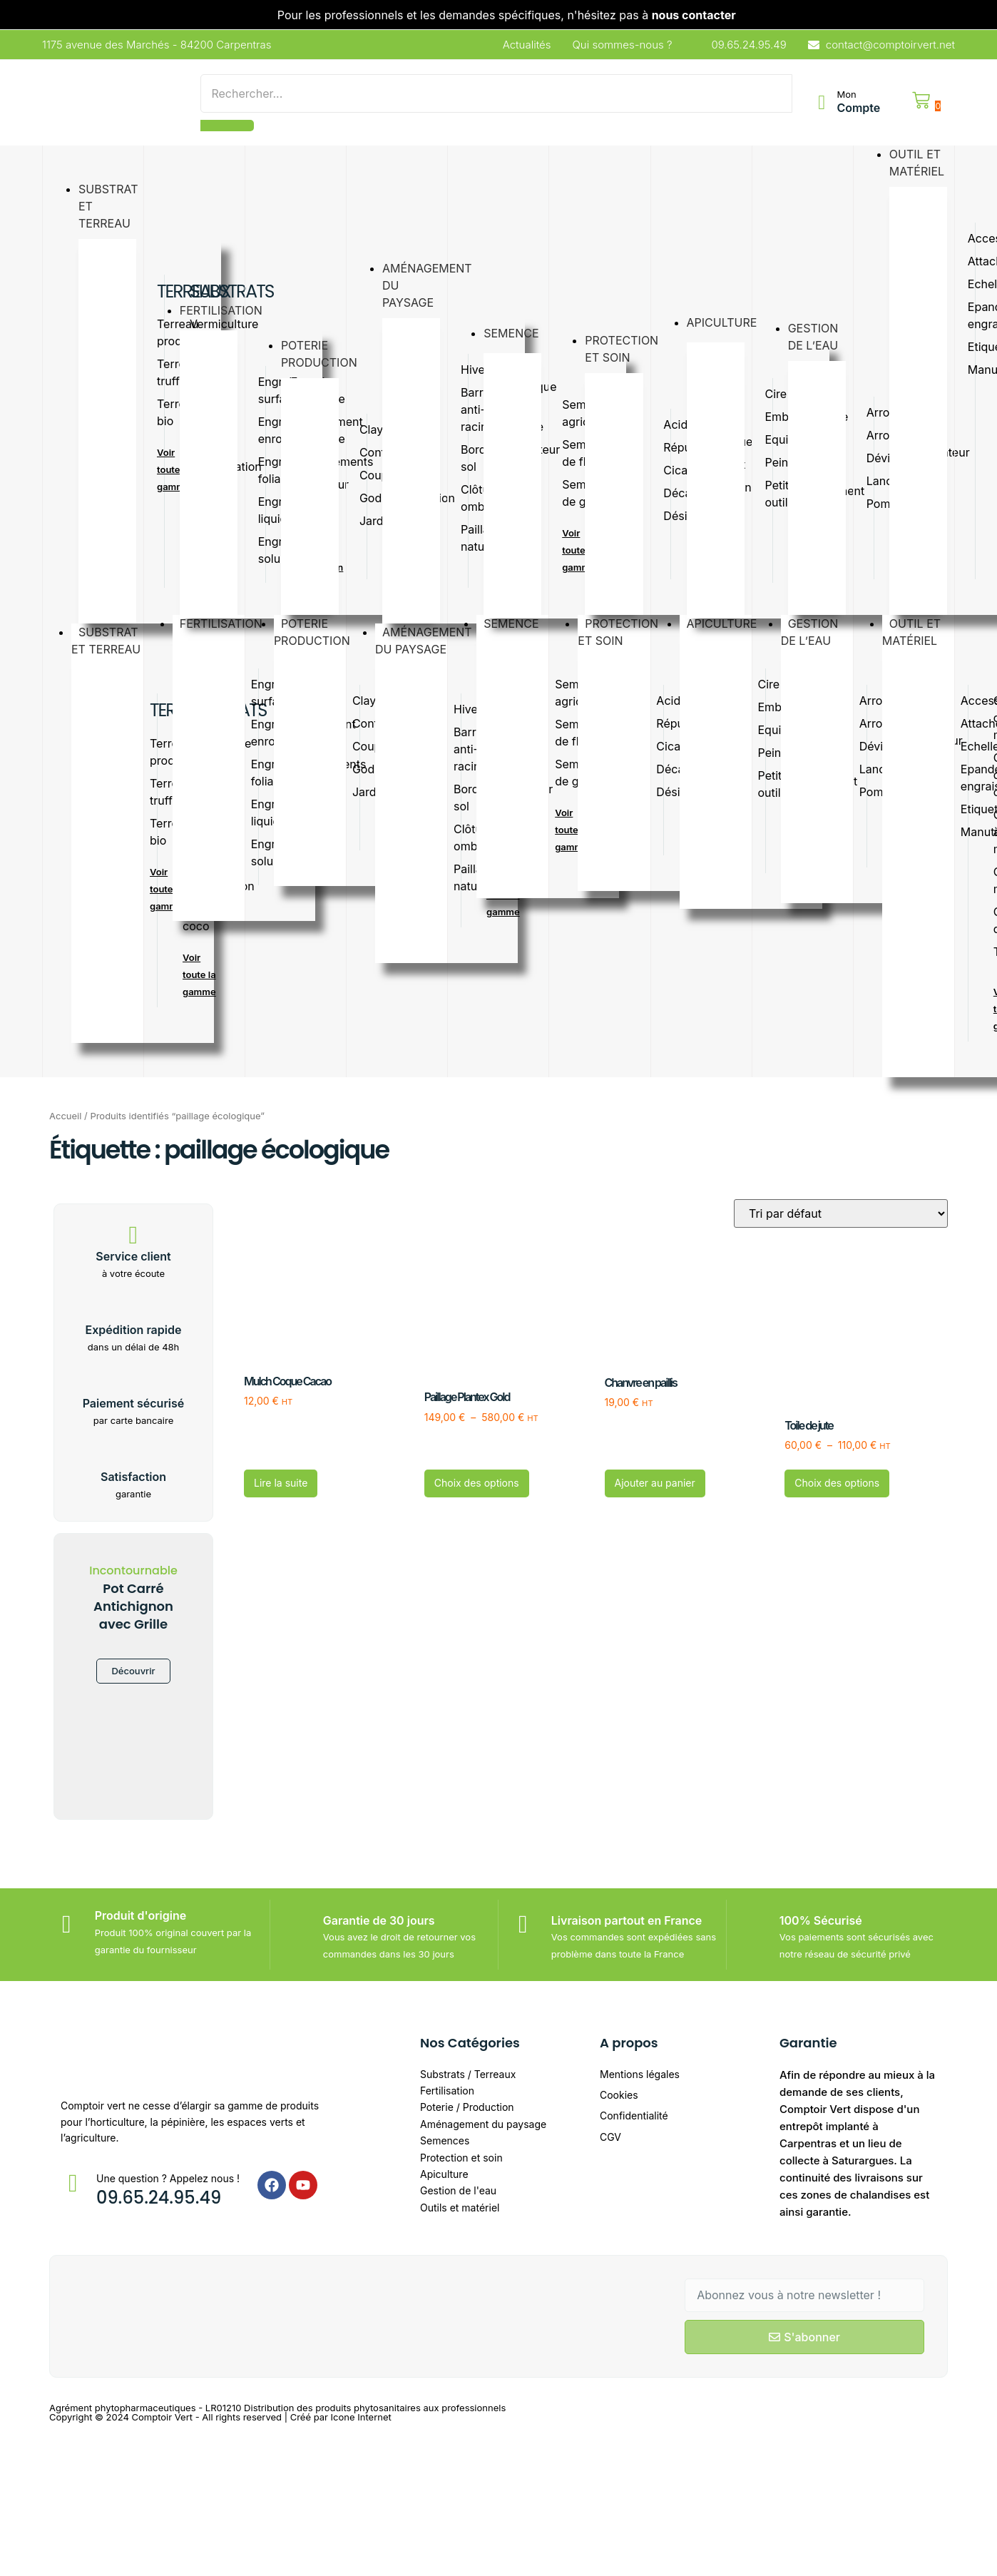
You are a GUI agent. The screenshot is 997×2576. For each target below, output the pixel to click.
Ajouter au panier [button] (655, 1483)
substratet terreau (113, 644)
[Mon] (822, 103)
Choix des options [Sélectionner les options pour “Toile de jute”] (836, 1483)
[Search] (496, 93)
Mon (846, 94)
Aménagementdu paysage (423, 644)
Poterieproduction (319, 635)
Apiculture (729, 624)
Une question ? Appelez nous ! (168, 2178)
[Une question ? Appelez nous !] (73, 2183)
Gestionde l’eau (813, 635)
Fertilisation (228, 624)
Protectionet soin (618, 635)
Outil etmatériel (916, 635)
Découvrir (133, 1670)
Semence (518, 624)
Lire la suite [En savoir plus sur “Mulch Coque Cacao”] (280, 1483)
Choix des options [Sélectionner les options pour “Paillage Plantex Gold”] (476, 1483)
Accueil (65, 1115)
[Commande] (841, 1213)
